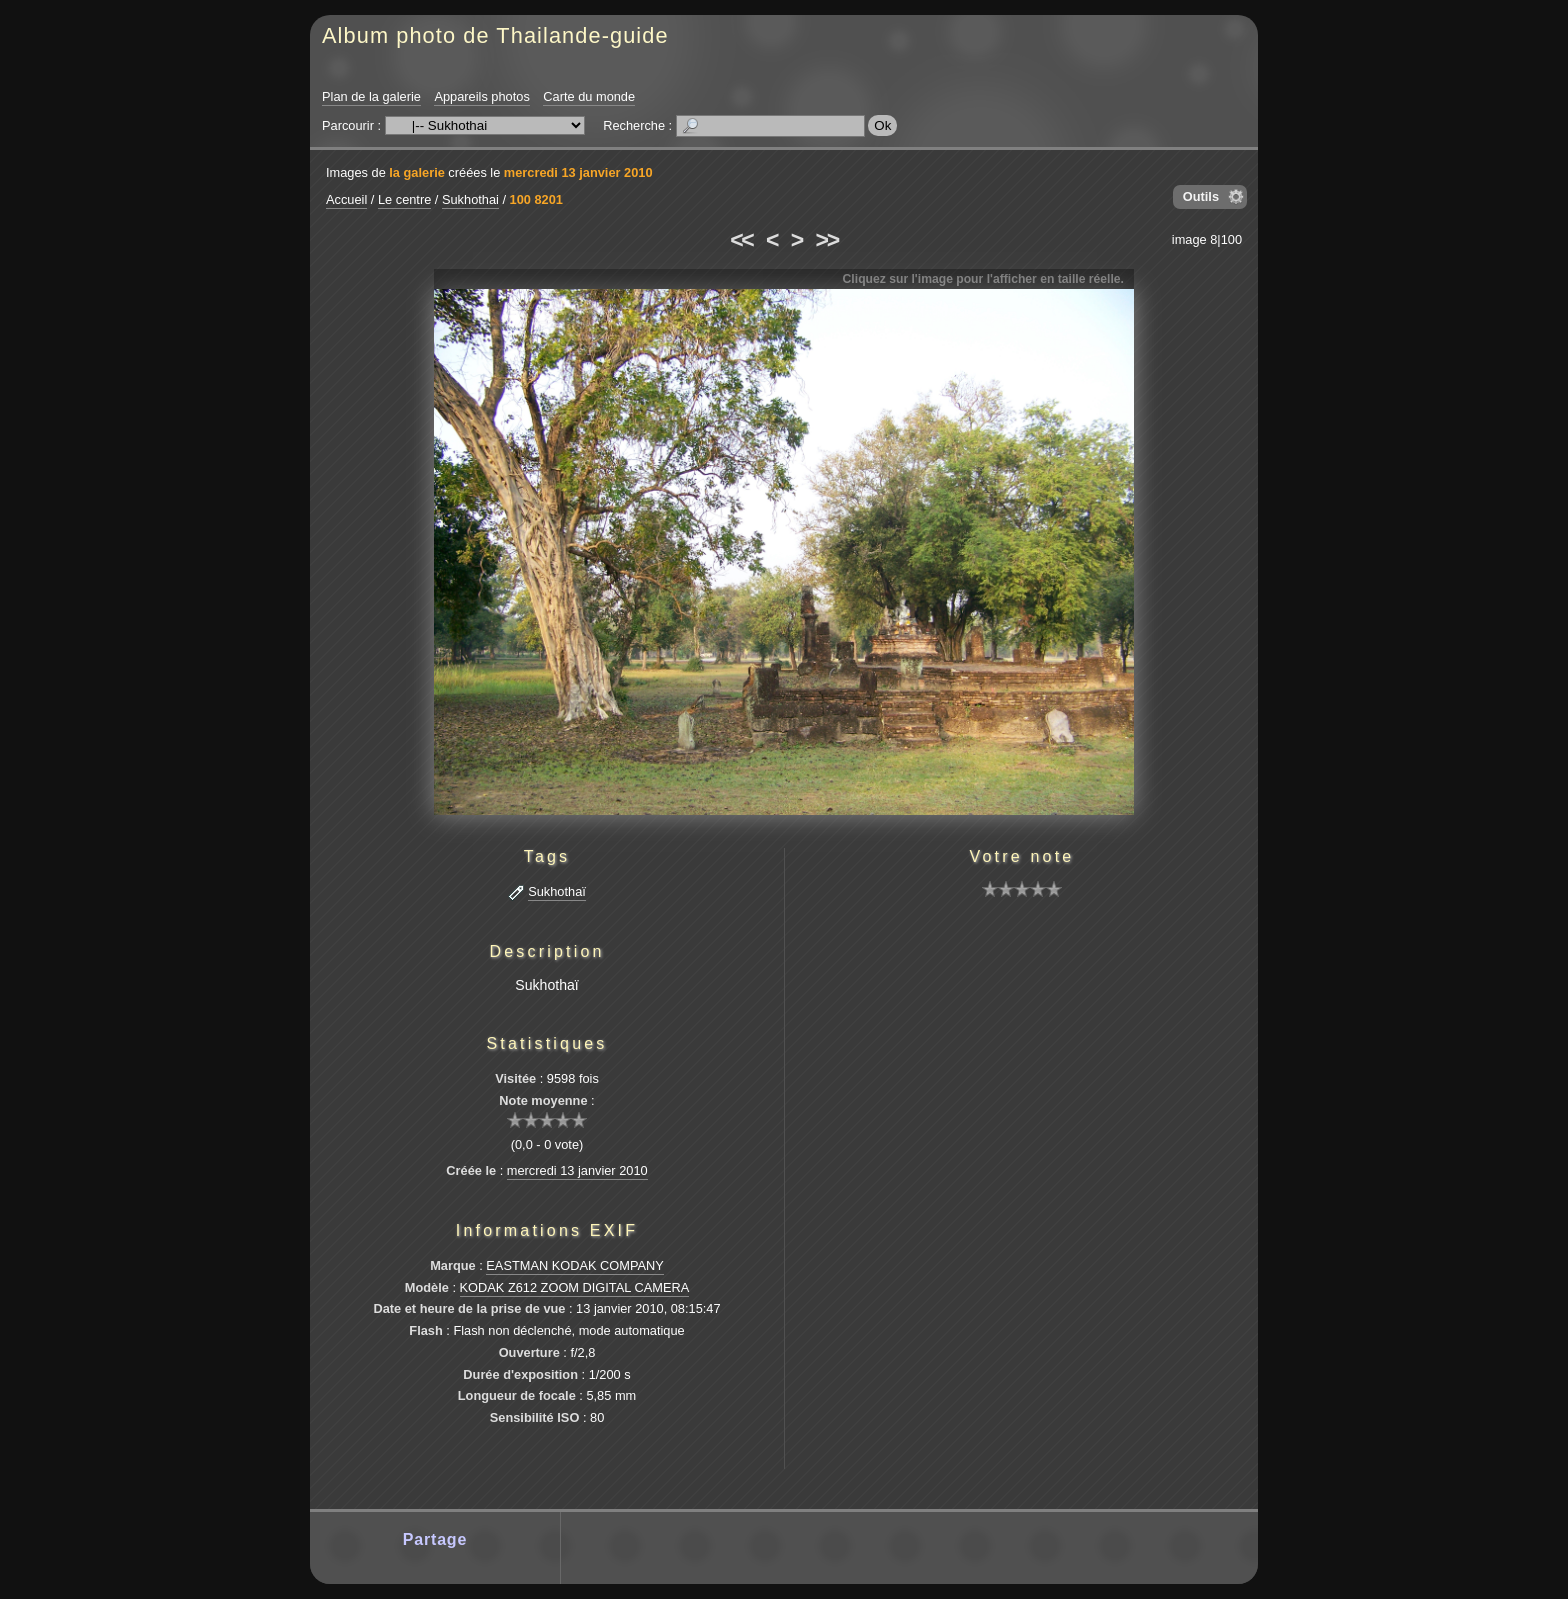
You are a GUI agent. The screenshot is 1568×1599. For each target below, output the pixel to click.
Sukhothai (470, 199)
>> (827, 240)
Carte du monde (589, 96)
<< (741, 240)
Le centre (404, 199)
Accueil (346, 199)
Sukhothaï (557, 891)
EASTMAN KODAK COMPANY (575, 1265)
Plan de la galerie (371, 96)
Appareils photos (481, 96)
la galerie (417, 172)
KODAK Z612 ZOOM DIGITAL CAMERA (575, 1287)
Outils (1201, 196)
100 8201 (536, 199)
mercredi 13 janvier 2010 (578, 172)
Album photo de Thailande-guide (495, 35)
